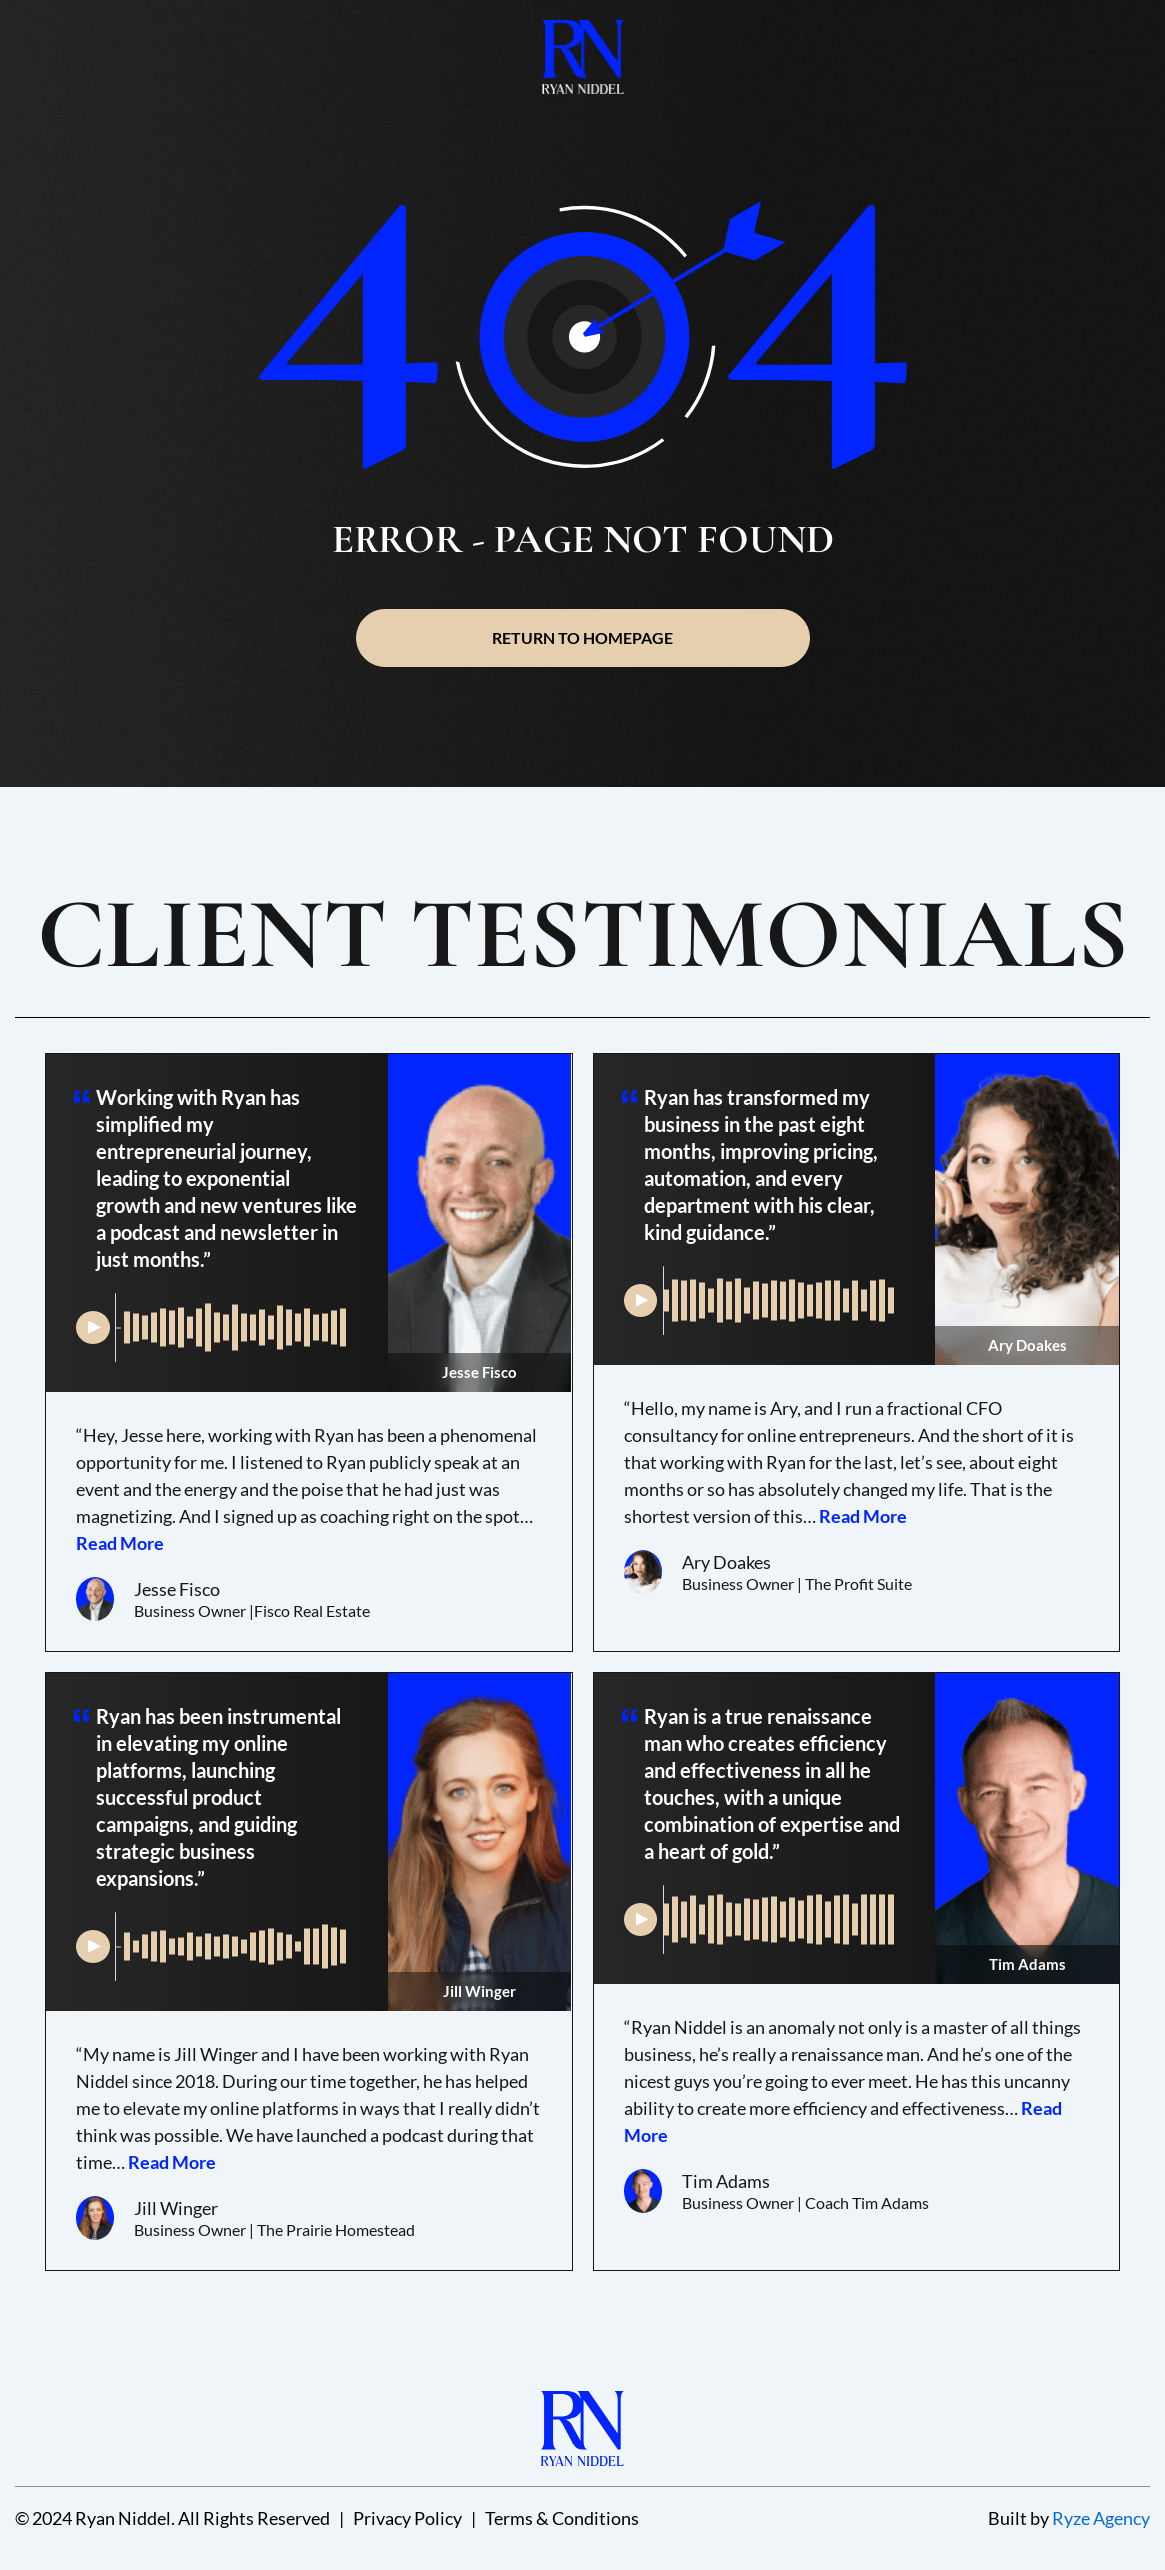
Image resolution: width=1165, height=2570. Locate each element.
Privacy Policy (407, 2518)
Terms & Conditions (562, 2518)
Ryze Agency (1101, 2518)
